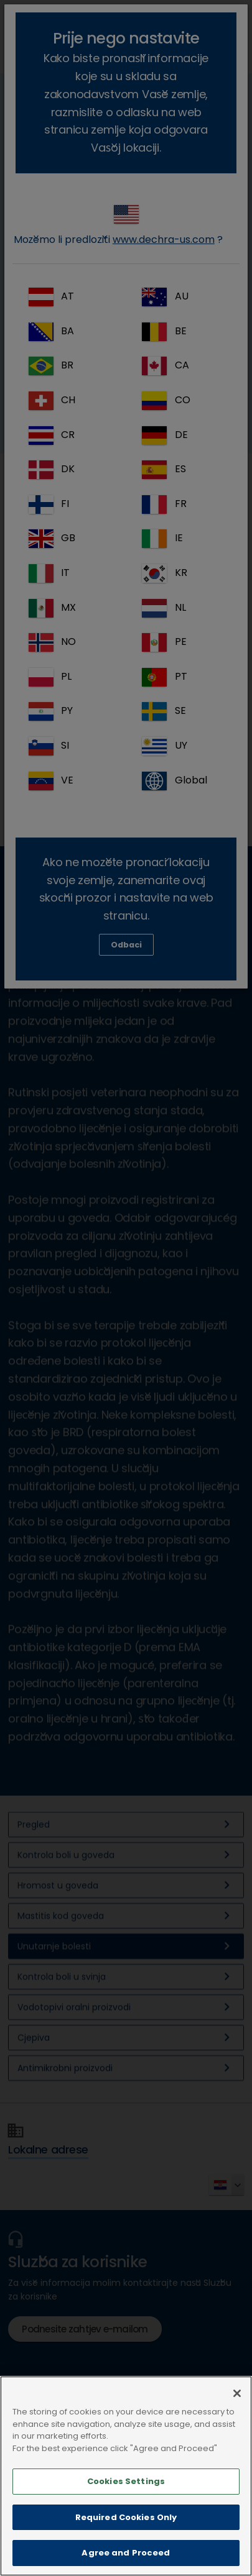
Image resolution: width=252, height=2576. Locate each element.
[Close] (237, 2393)
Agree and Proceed (126, 2553)
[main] (126, 2476)
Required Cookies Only (126, 2517)
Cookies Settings (126, 2481)
